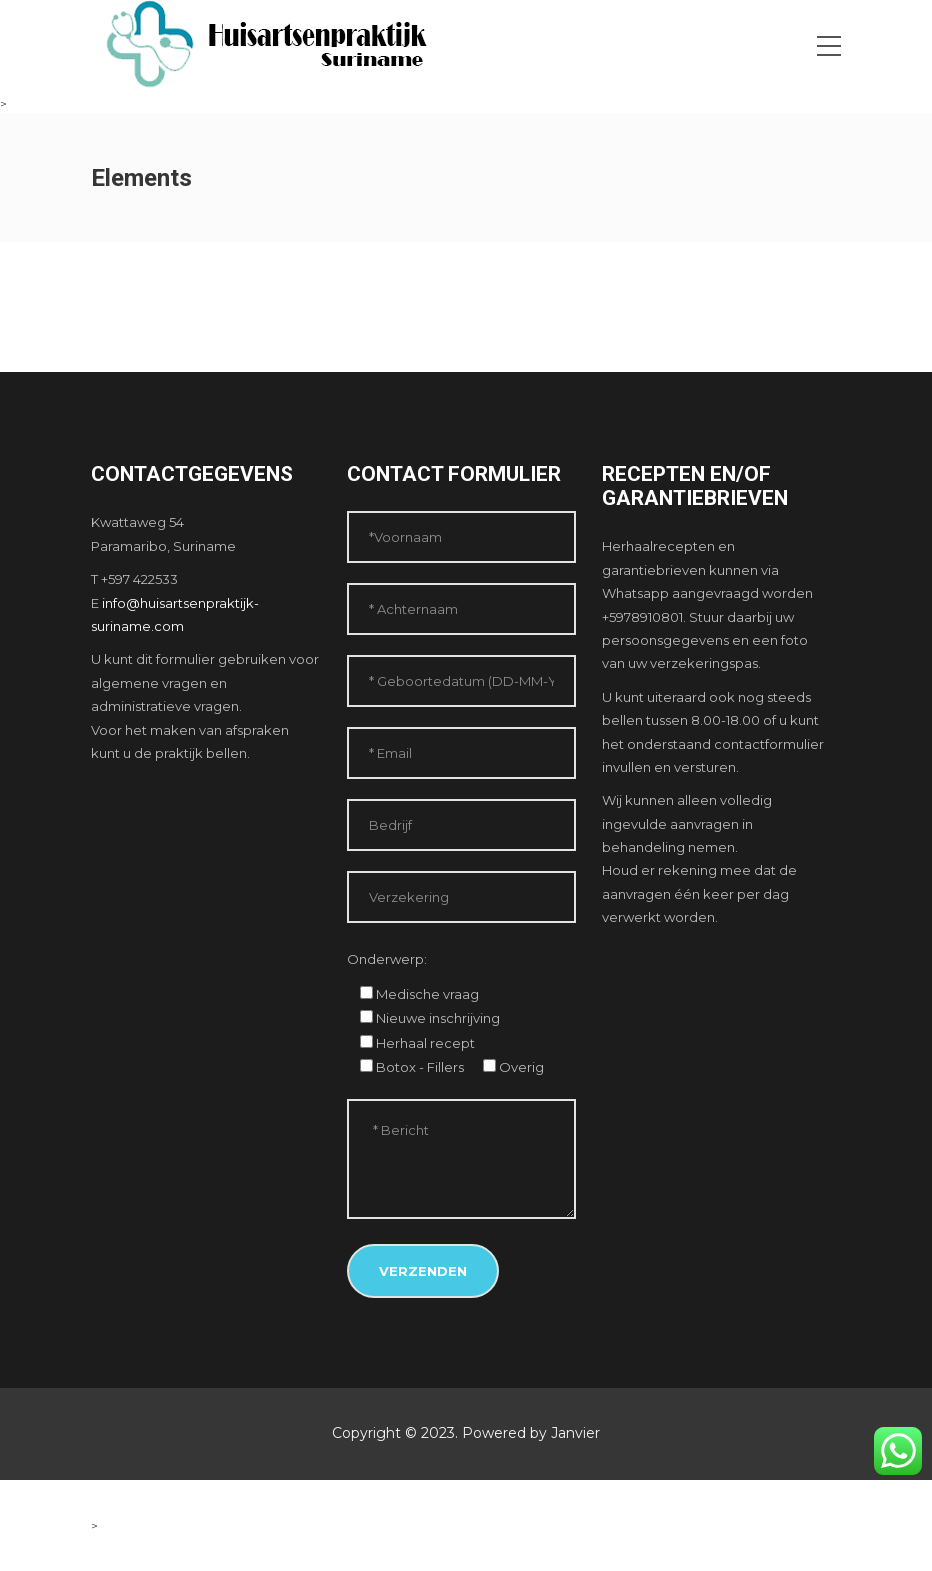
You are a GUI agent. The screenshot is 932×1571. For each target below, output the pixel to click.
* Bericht (462, 1159)
